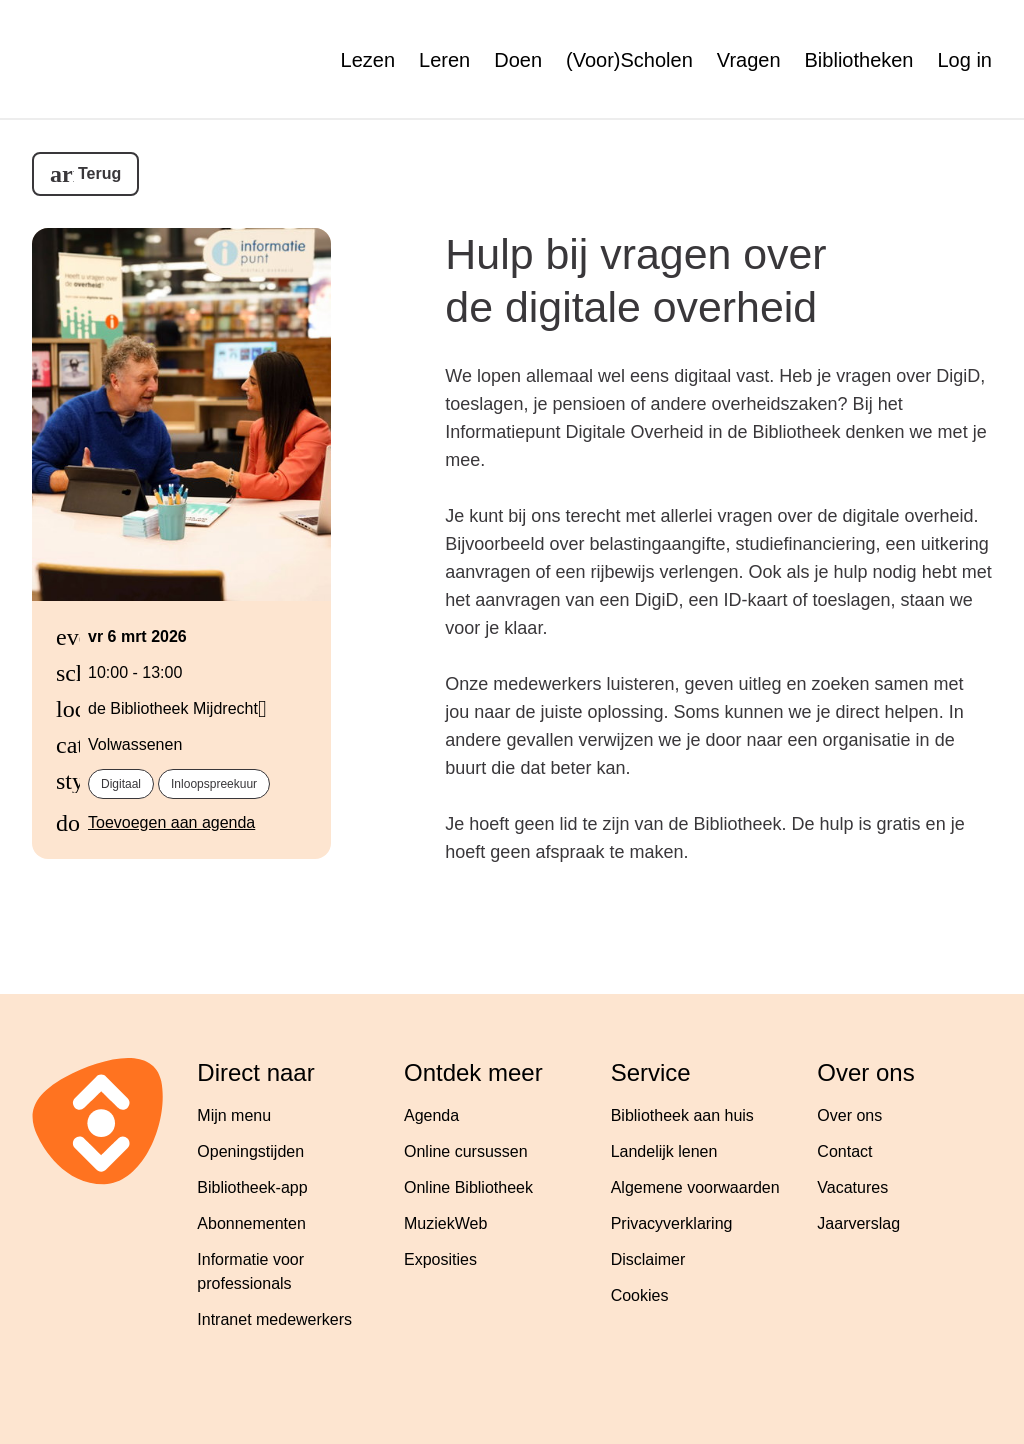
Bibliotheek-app (252, 1187)
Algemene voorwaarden (695, 1187)
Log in (965, 60)
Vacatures (852, 1187)
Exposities (440, 1259)
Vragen (749, 60)
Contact (844, 1151)
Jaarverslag (858, 1223)
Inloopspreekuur (214, 784)
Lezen (368, 60)
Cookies (640, 1295)
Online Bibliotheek (468, 1187)
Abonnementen (251, 1223)
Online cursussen (466, 1151)
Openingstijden (250, 1151)
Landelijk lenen (664, 1151)
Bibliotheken (859, 60)
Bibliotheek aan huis (682, 1115)
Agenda (431, 1115)
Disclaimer (648, 1259)
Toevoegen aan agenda (171, 822)
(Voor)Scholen (629, 60)
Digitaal (121, 784)
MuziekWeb (445, 1223)
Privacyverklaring (672, 1223)
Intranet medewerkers (274, 1319)
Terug (99, 173)
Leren (444, 60)
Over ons (849, 1115)
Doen (518, 60)
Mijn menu (234, 1115)
